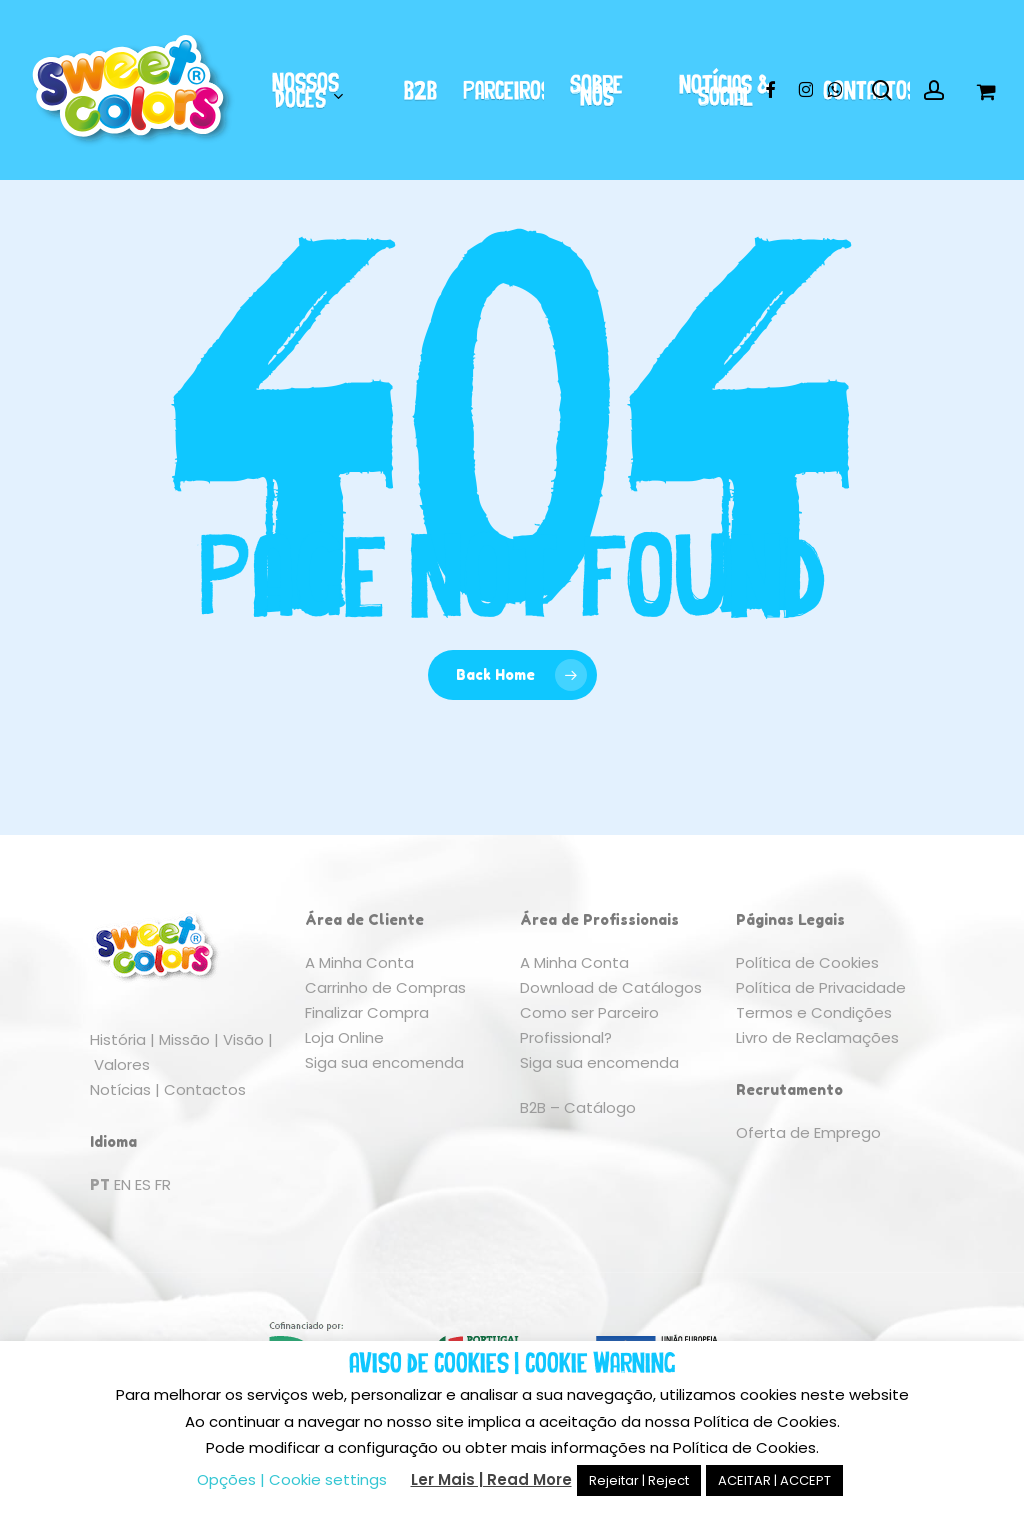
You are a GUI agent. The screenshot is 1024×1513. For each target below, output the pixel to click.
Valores (122, 1064)
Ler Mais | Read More (491, 1479)
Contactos (205, 1089)
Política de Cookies (807, 962)
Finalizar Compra (367, 1012)
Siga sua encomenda (384, 1062)
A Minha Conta (359, 962)
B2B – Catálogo (578, 1107)
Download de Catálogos (611, 987)
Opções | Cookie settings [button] (292, 1479)
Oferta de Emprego (808, 1132)
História (118, 1039)
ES (143, 1184)
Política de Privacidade (821, 987)
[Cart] (985, 90)
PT (100, 1184)
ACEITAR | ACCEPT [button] (774, 1480)
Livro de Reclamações (817, 1037)
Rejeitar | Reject (639, 1480)
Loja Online (344, 1037)
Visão (243, 1039)
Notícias (120, 1089)
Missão (184, 1039)
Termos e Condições (814, 1012)
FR (163, 1184)
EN (122, 1184)
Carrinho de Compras (385, 987)
